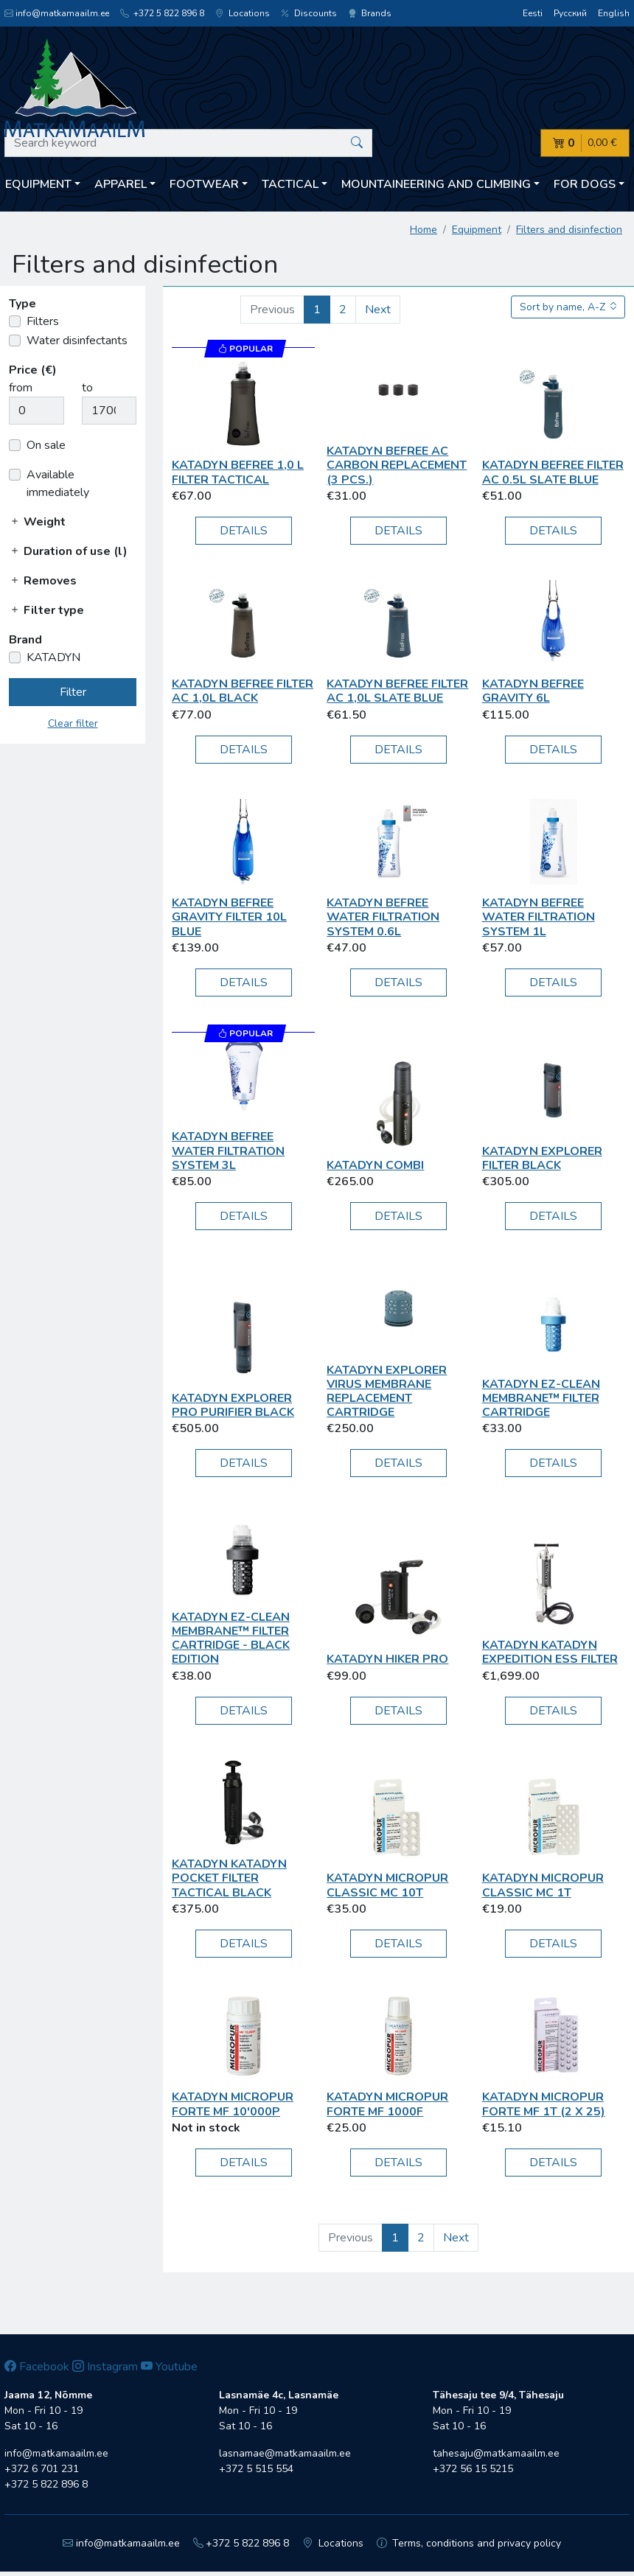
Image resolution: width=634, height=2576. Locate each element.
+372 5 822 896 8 (162, 13)
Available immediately (58, 483)
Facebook (36, 2367)
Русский (570, 13)
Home (423, 230)
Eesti (533, 13)
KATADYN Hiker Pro (387, 1659)
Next (378, 309)
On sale (46, 445)
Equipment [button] (38, 184)
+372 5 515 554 (256, 2469)
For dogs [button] (585, 184)
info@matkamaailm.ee (56, 13)
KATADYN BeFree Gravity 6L (533, 691)
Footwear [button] (204, 184)
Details (244, 531)
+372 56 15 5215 (473, 2469)
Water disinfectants (77, 340)
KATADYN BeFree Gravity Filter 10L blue (229, 917)
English (614, 13)
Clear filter (73, 723)
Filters (43, 321)
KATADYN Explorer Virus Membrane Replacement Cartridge (387, 1391)
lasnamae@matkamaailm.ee (285, 2453)
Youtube (169, 2367)
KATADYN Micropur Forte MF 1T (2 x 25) (543, 2104)
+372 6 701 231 (41, 2469)
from (20, 388)
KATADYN (53, 657)
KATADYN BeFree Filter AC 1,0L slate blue (397, 691)
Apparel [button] (120, 184)
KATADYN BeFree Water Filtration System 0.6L (383, 917)
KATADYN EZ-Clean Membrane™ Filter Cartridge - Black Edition (231, 1638)
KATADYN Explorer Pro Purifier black (233, 1405)
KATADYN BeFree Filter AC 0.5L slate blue (553, 472)
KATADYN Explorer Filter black (542, 1158)
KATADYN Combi (375, 1165)
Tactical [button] (290, 184)
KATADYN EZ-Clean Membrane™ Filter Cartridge (541, 1398)
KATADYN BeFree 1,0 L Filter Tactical (238, 472)
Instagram (105, 2367)
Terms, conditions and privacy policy (469, 2543)
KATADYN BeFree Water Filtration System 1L (538, 917)
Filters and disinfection (569, 230)
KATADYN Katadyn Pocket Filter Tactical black (229, 1878)
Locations (242, 13)
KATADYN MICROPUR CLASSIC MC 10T (387, 1885)
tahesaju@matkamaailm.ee (496, 2453)
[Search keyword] (188, 143)
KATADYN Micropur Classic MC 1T (543, 1885)
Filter (73, 692)
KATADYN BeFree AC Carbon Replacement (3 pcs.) (397, 465)
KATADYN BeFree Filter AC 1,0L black (242, 691)
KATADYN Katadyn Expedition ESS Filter (550, 1652)
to (87, 388)
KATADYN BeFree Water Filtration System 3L (228, 1150)
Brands (369, 13)
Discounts (309, 13)
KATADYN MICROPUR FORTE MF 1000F (387, 2104)
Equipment (476, 230)
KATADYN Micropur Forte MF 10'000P (232, 2104)
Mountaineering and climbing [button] (436, 184)
